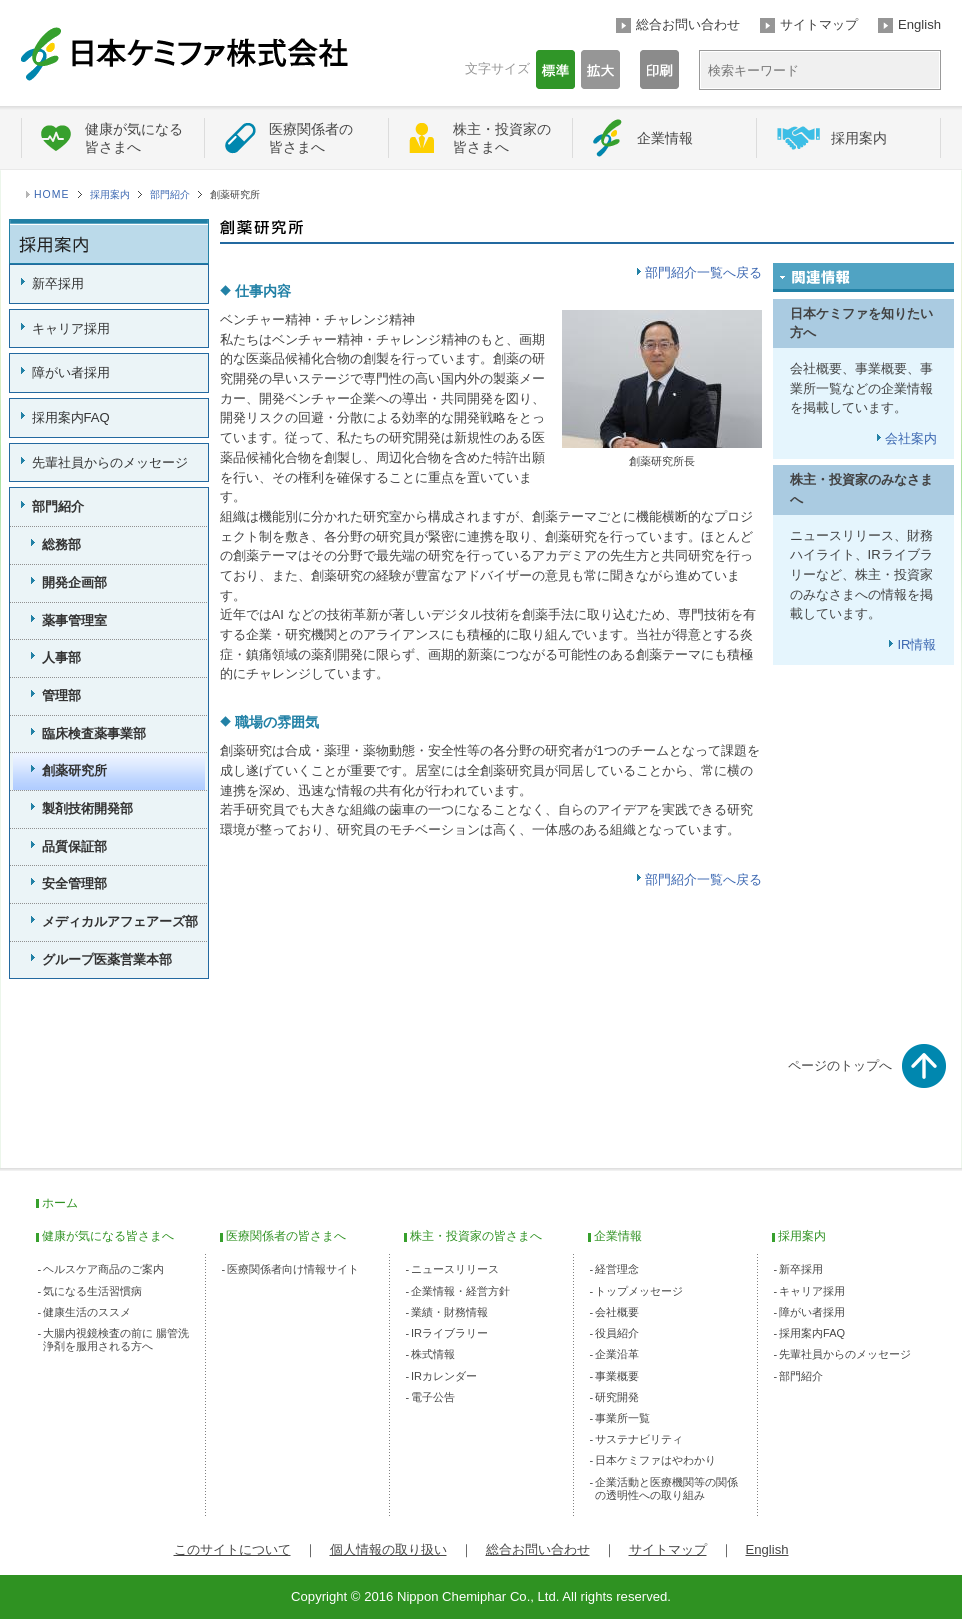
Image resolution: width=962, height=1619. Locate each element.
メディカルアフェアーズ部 (120, 921)
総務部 (61, 544)
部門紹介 (170, 194)
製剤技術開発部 (87, 808)
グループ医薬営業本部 (107, 959)
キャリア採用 (71, 328)
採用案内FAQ (71, 417)
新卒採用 (58, 283)
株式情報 (433, 1354)
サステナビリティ (639, 1439)
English (919, 24)
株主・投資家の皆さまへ (502, 138)
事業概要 (617, 1376)
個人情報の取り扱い (388, 1549)
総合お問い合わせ (688, 24)
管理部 (61, 695)
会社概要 (617, 1312)
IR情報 (916, 644)
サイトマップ (819, 24)
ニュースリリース (455, 1269)
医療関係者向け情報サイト (293, 1269)
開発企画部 (74, 582)
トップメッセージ (639, 1291)
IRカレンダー (444, 1376)
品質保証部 (74, 846)
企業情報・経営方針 (460, 1291)
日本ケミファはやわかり (655, 1460)
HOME (52, 194)
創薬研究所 (74, 770)
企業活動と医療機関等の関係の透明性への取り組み (666, 1488)
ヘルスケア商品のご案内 (103, 1269)
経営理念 (617, 1269)
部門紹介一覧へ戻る (703, 272)
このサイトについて (232, 1549)
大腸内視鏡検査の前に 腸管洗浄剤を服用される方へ (116, 1339)
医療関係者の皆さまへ (311, 138)
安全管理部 (74, 883)
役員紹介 (617, 1333)
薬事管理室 (74, 620)
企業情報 (665, 138)
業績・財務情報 (449, 1312)
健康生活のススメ (87, 1312)
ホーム (60, 1203)
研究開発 (617, 1397)
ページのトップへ (840, 1065)
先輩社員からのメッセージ (110, 462)
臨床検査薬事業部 (94, 733)
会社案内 (911, 438)
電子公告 (433, 1397)
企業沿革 (617, 1354)
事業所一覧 (622, 1418)
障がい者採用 (71, 372)
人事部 (61, 657)
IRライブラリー (449, 1333)
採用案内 (859, 138)
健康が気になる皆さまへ (134, 138)
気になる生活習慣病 (92, 1291)
